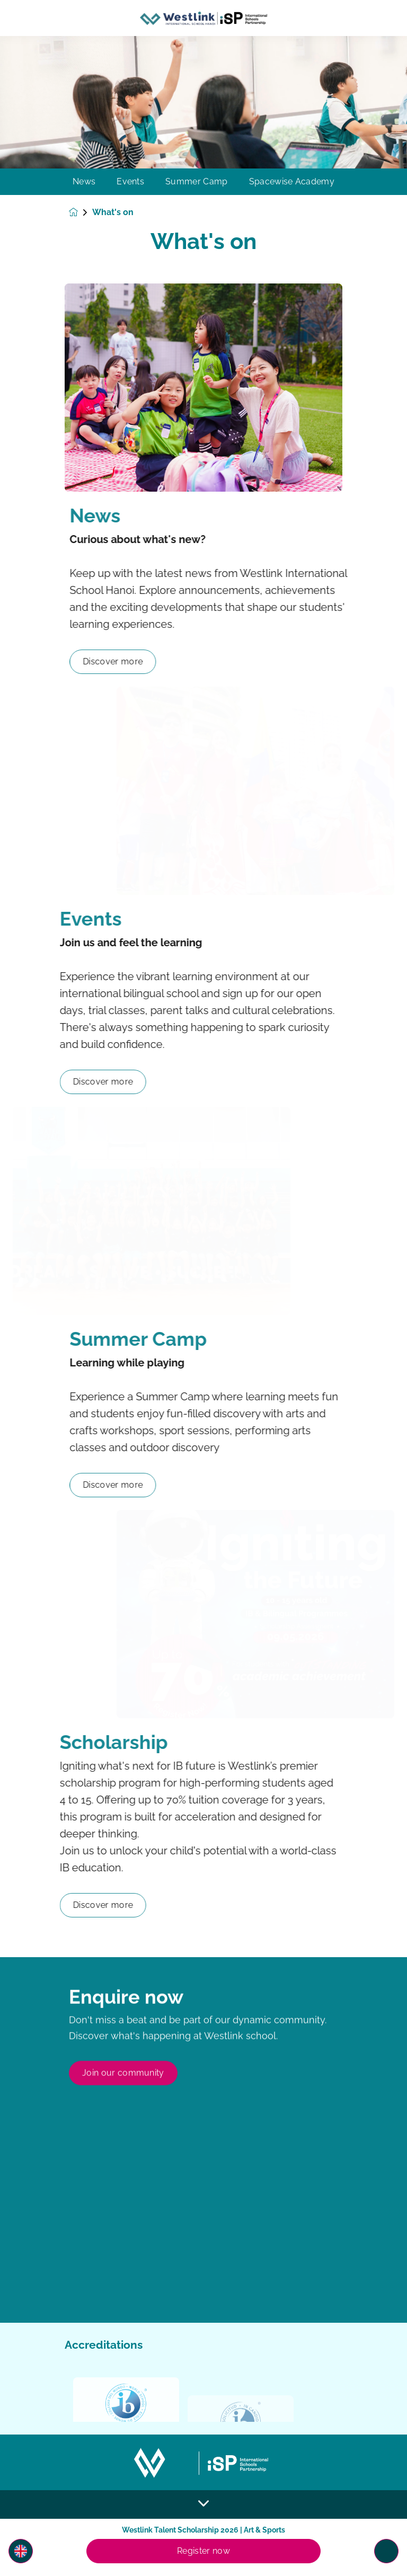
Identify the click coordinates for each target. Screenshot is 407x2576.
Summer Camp (196, 181)
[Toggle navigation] (386, 2551)
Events (130, 181)
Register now (203, 2551)
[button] (20, 2551)
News (84, 181)
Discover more (160, 661)
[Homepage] (80, 212)
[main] (203, 1306)
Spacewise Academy (291, 181)
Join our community (123, 2123)
